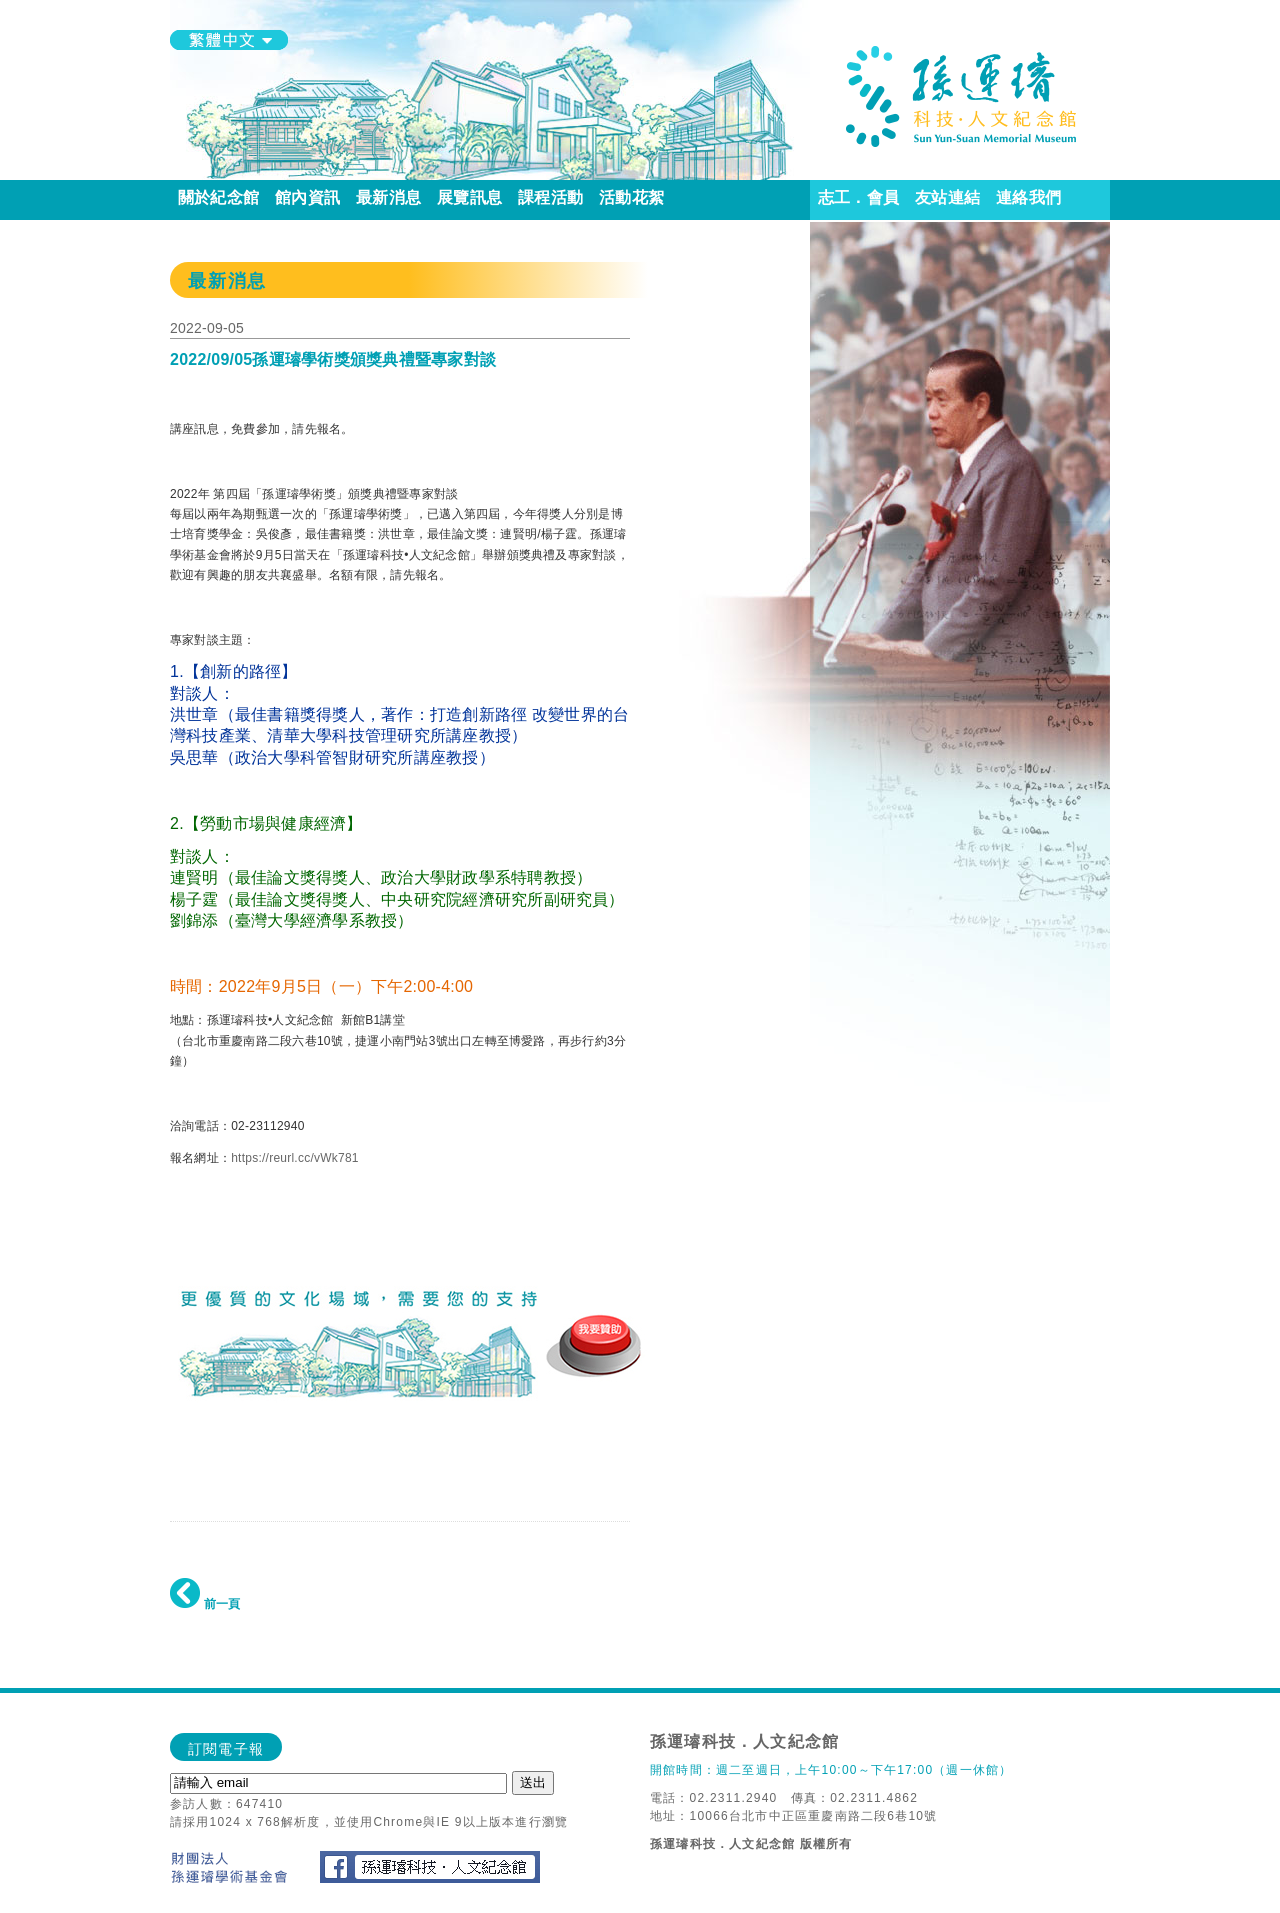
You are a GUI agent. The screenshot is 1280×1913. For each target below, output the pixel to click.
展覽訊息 (469, 197)
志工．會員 (858, 197)
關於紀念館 (218, 197)
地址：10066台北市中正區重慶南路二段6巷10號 (793, 1816)
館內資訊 (307, 197)
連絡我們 (1028, 197)
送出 (533, 1782)
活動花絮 (631, 197)
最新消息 (388, 197)
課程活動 (550, 197)
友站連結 (947, 197)
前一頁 (205, 1604)
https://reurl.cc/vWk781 (295, 1158)
